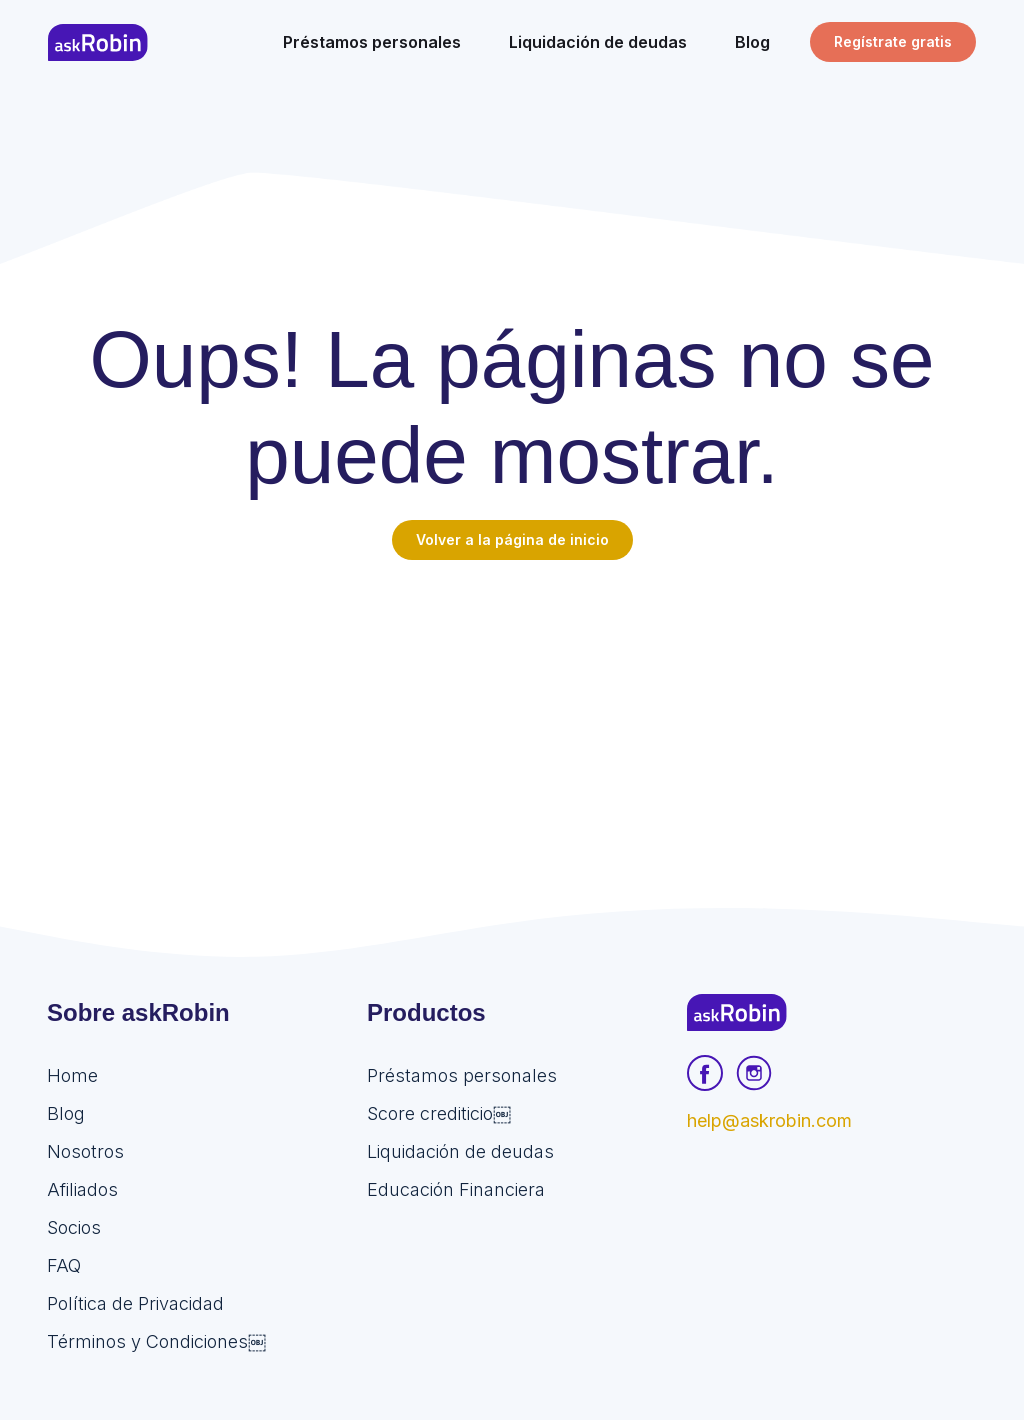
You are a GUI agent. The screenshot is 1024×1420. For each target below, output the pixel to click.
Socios (74, 1227)
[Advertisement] (512, 710)
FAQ (64, 1265)
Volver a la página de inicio (512, 539)
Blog (66, 1113)
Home (72, 1075)
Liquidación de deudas (460, 1151)
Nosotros (85, 1151)
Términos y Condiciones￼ (156, 1341)
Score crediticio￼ (439, 1113)
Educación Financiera (456, 1189)
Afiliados (82, 1189)
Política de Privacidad (135, 1303)
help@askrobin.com (769, 1120)
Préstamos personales (462, 1075)
